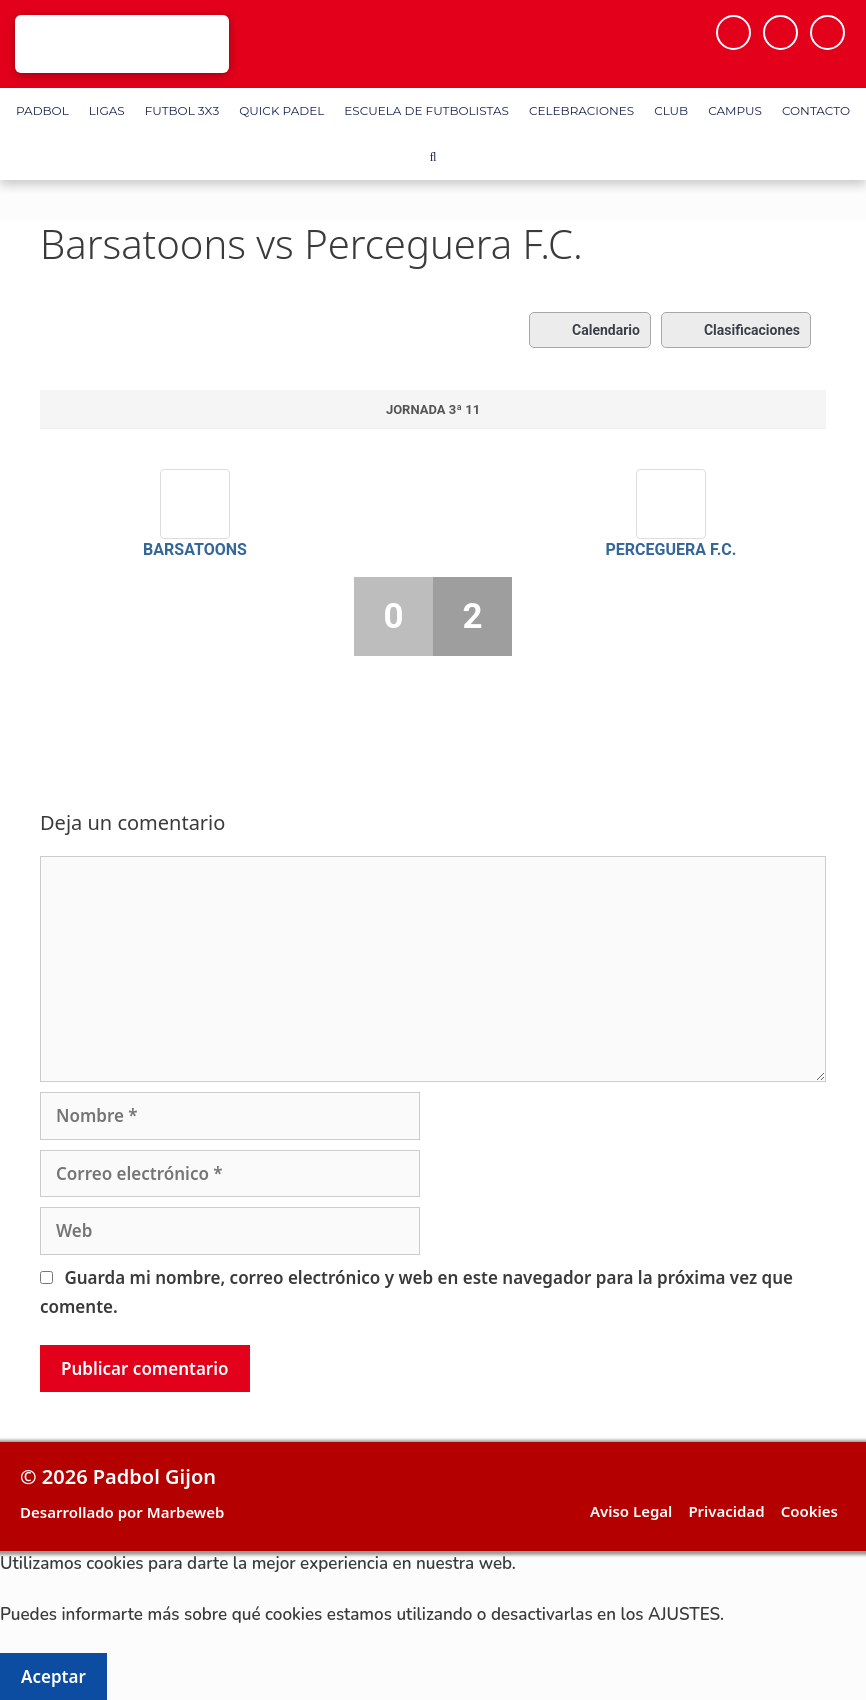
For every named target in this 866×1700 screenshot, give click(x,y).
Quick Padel (281, 110)
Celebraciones (581, 110)
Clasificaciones (736, 330)
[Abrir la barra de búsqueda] (432, 157)
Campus (735, 110)
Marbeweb (186, 1512)
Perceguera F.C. (671, 549)
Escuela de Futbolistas (426, 110)
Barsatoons (195, 549)
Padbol (42, 110)
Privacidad (726, 1511)
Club (671, 110)
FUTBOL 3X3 (182, 110)
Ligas (107, 110)
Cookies (809, 1511)
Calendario (590, 330)
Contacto (816, 110)
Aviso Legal (631, 1511)
